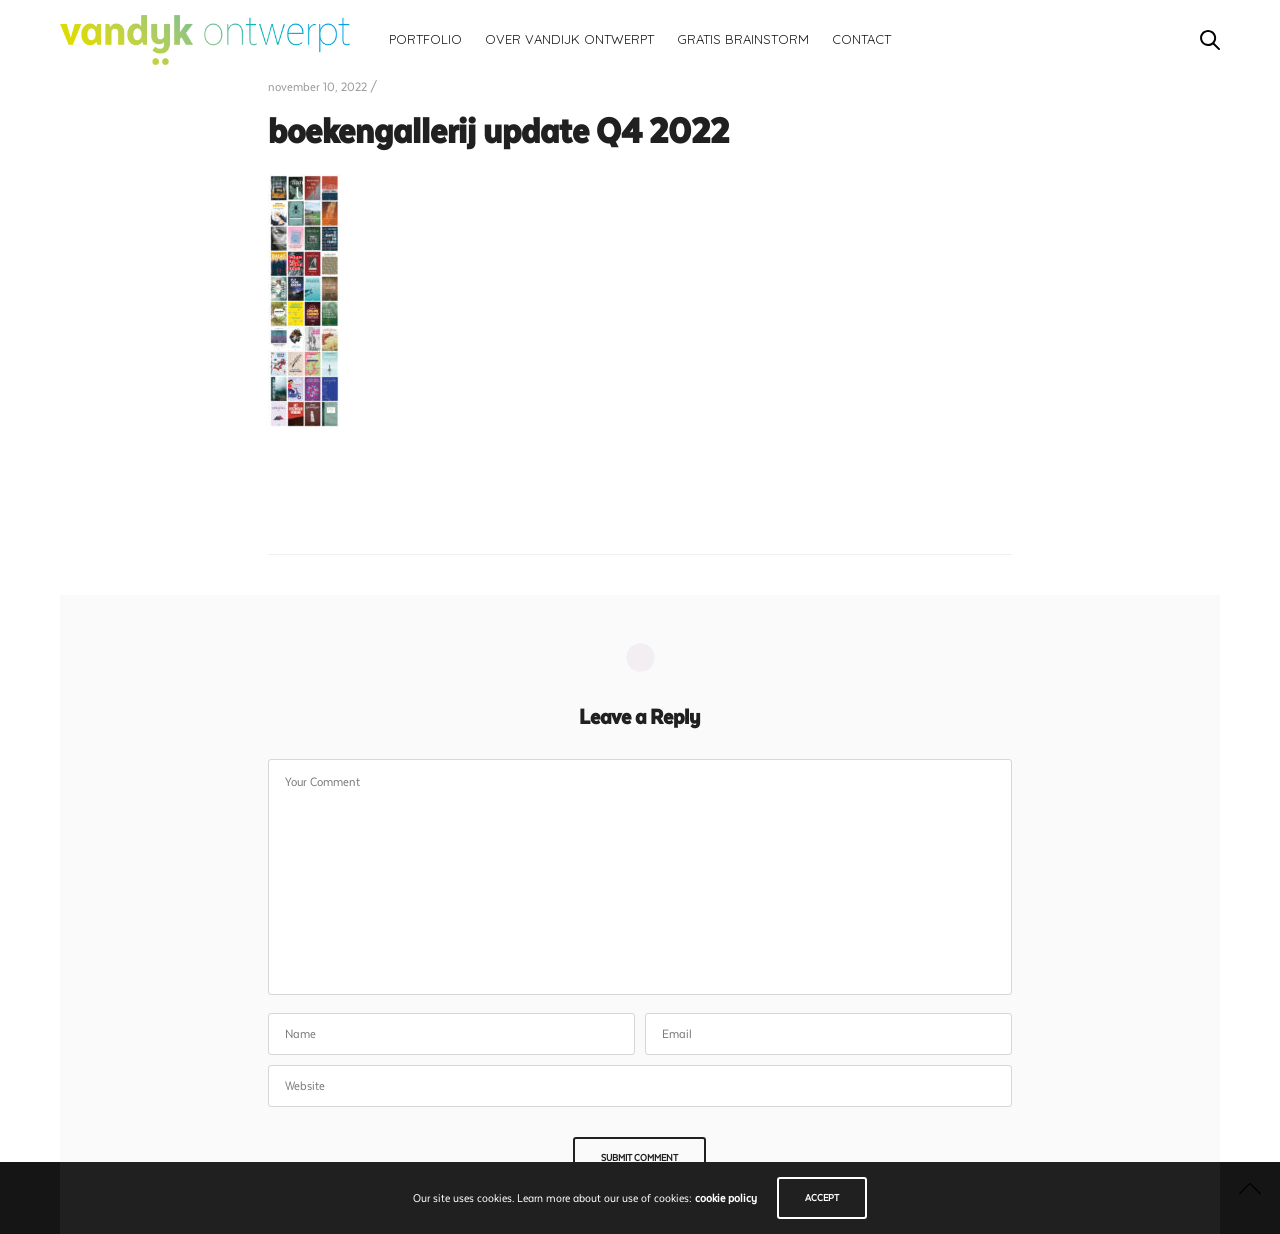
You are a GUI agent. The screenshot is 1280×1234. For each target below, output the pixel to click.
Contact (861, 39)
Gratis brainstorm (743, 39)
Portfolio (425, 39)
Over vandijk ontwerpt (569, 39)
